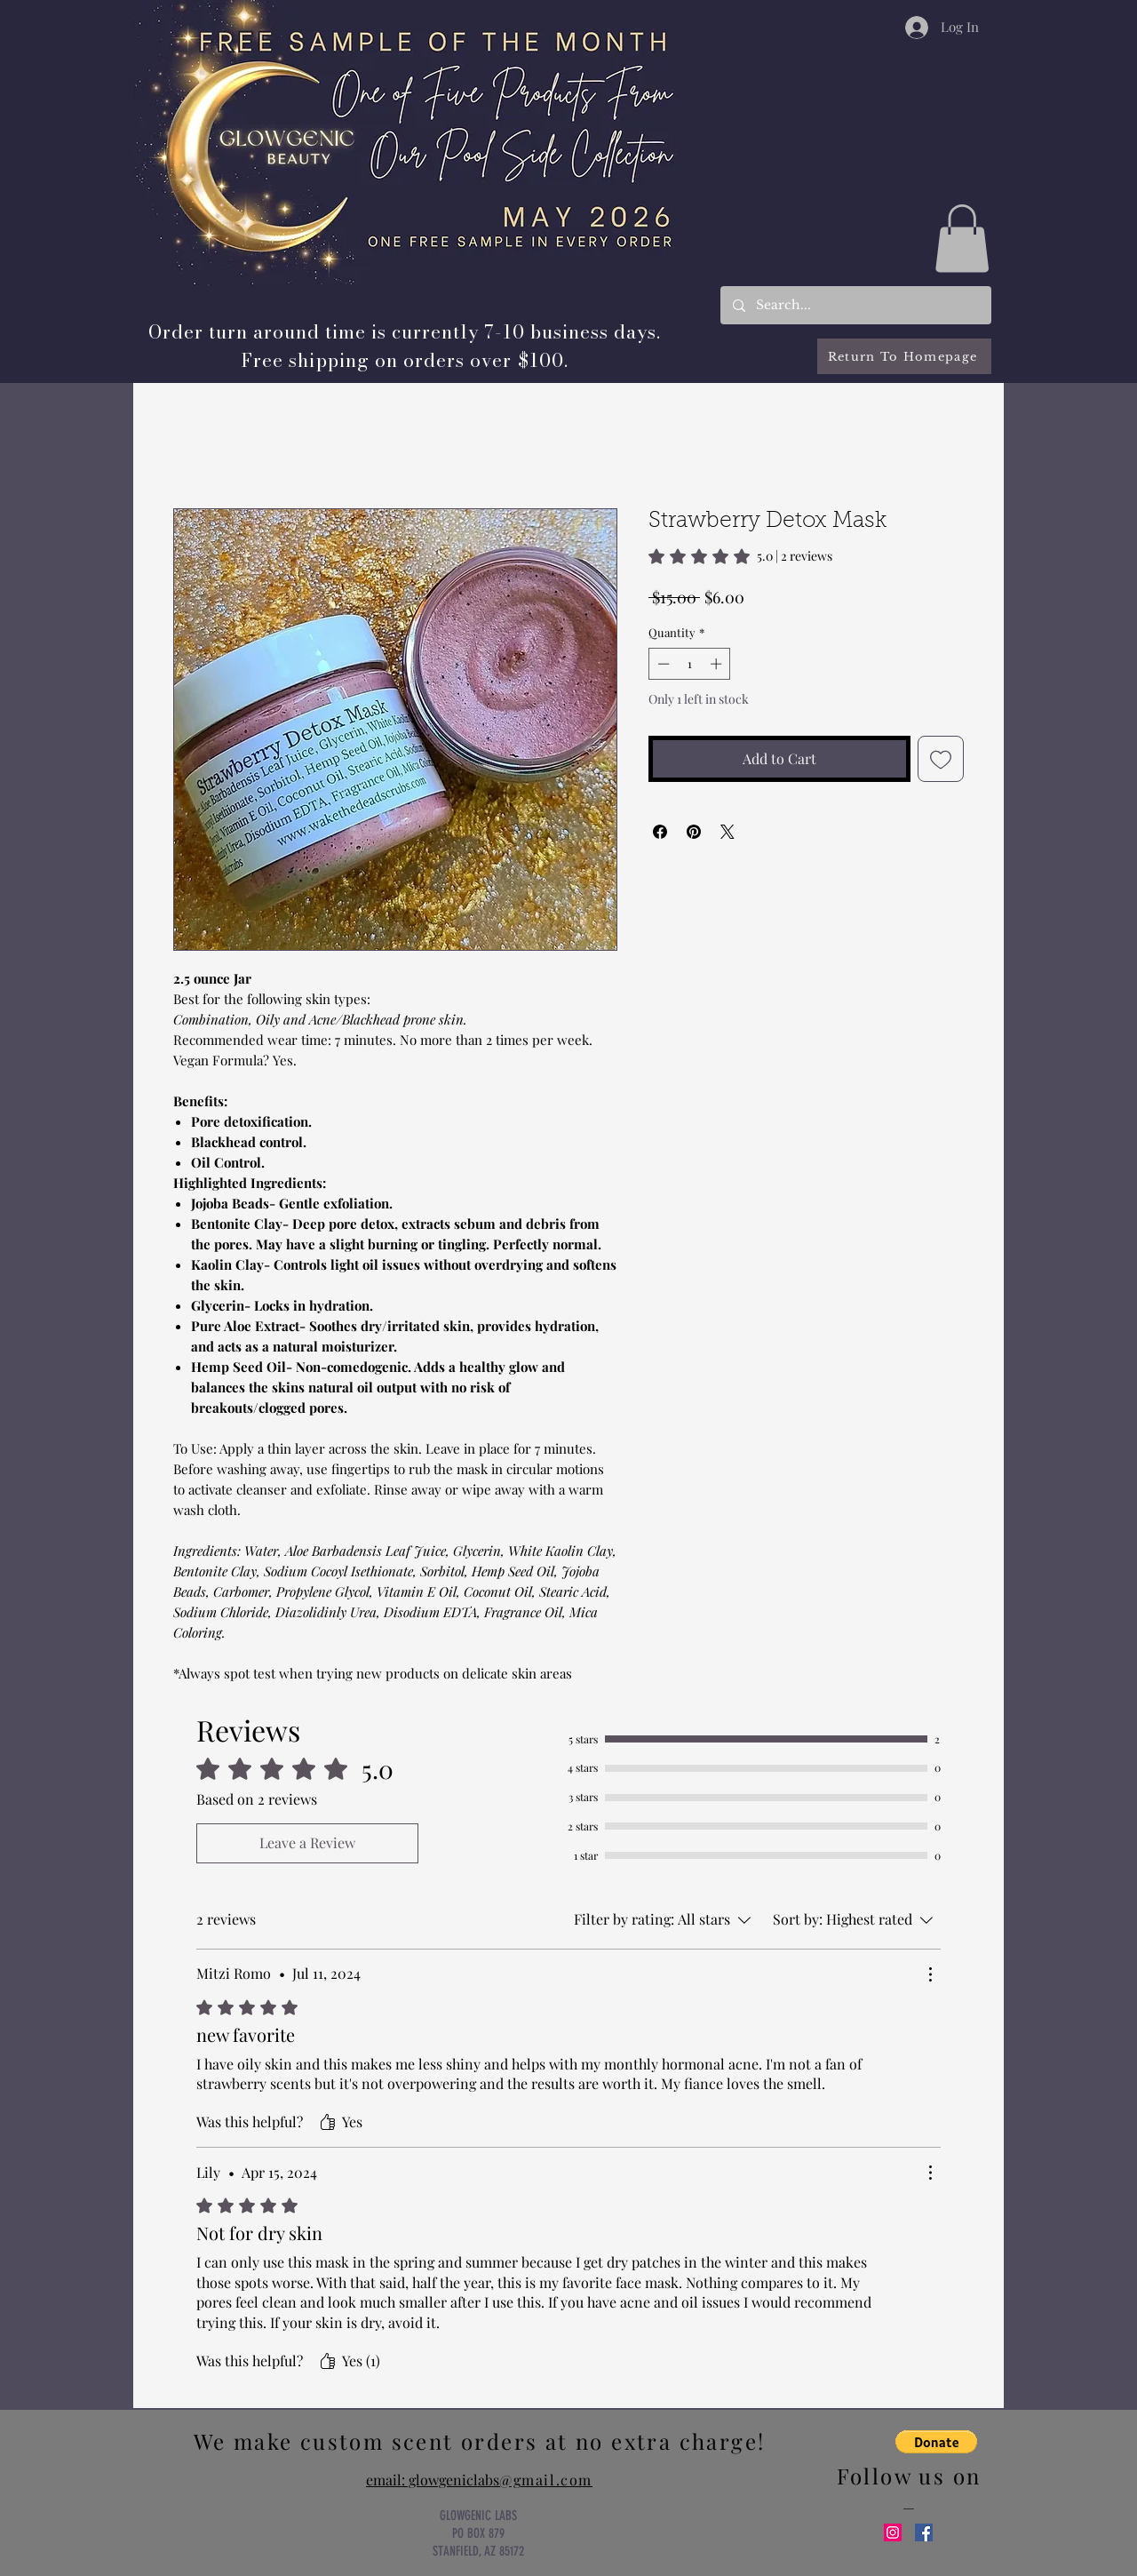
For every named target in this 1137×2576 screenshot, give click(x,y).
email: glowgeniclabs (479, 2479)
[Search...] (855, 305)
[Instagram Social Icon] (893, 2532)
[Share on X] (727, 831)
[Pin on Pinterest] (693, 831)
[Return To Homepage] (904, 356)
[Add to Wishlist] (941, 759)
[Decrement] (661, 664)
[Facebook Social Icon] (924, 2532)
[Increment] (717, 664)
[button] (962, 238)
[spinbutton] (689, 664)
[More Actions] (930, 1974)
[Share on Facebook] (660, 831)
